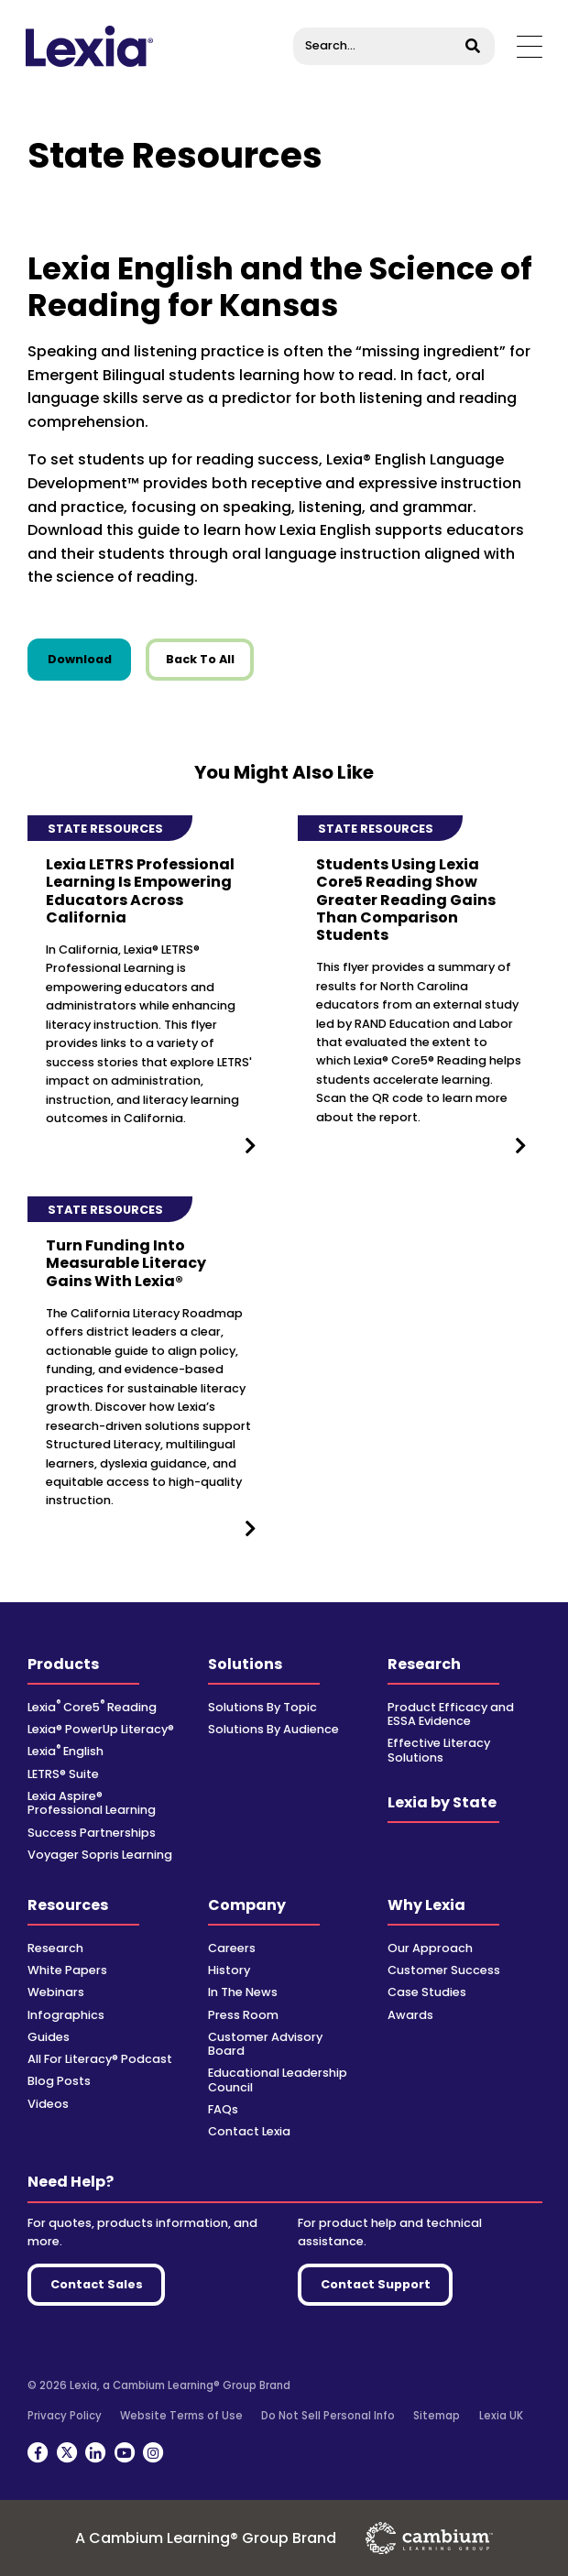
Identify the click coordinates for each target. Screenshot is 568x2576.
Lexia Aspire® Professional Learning (91, 1802)
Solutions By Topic (262, 1707)
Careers (232, 1948)
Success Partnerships (91, 1832)
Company (247, 1905)
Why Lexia (426, 1905)
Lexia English (65, 1751)
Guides (48, 2037)
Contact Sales (97, 2284)
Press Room (243, 2015)
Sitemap (436, 2415)
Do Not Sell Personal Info (328, 2415)
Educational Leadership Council (277, 2079)
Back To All (200, 659)
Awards (410, 2015)
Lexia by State (442, 1802)
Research (424, 1664)
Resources (67, 1905)
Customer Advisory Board (265, 2043)
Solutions (245, 1664)
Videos (48, 2104)
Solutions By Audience (273, 1729)
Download (90, 658)
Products (63, 1664)
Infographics (65, 2015)
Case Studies (427, 1992)
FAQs (223, 2109)
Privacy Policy (64, 2415)
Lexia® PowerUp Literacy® (100, 1729)
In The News (243, 1992)
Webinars (55, 1992)
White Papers (67, 1970)
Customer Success (444, 1970)
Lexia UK (501, 2415)
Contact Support (375, 2284)
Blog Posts (59, 2081)
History (229, 1970)
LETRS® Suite (63, 1774)
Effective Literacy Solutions (439, 1749)
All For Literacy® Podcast (99, 2059)
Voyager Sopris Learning (99, 1854)
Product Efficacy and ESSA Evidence (451, 1714)
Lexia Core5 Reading (92, 1707)
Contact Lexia (249, 2131)
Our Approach (430, 1948)
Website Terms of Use (181, 2415)
